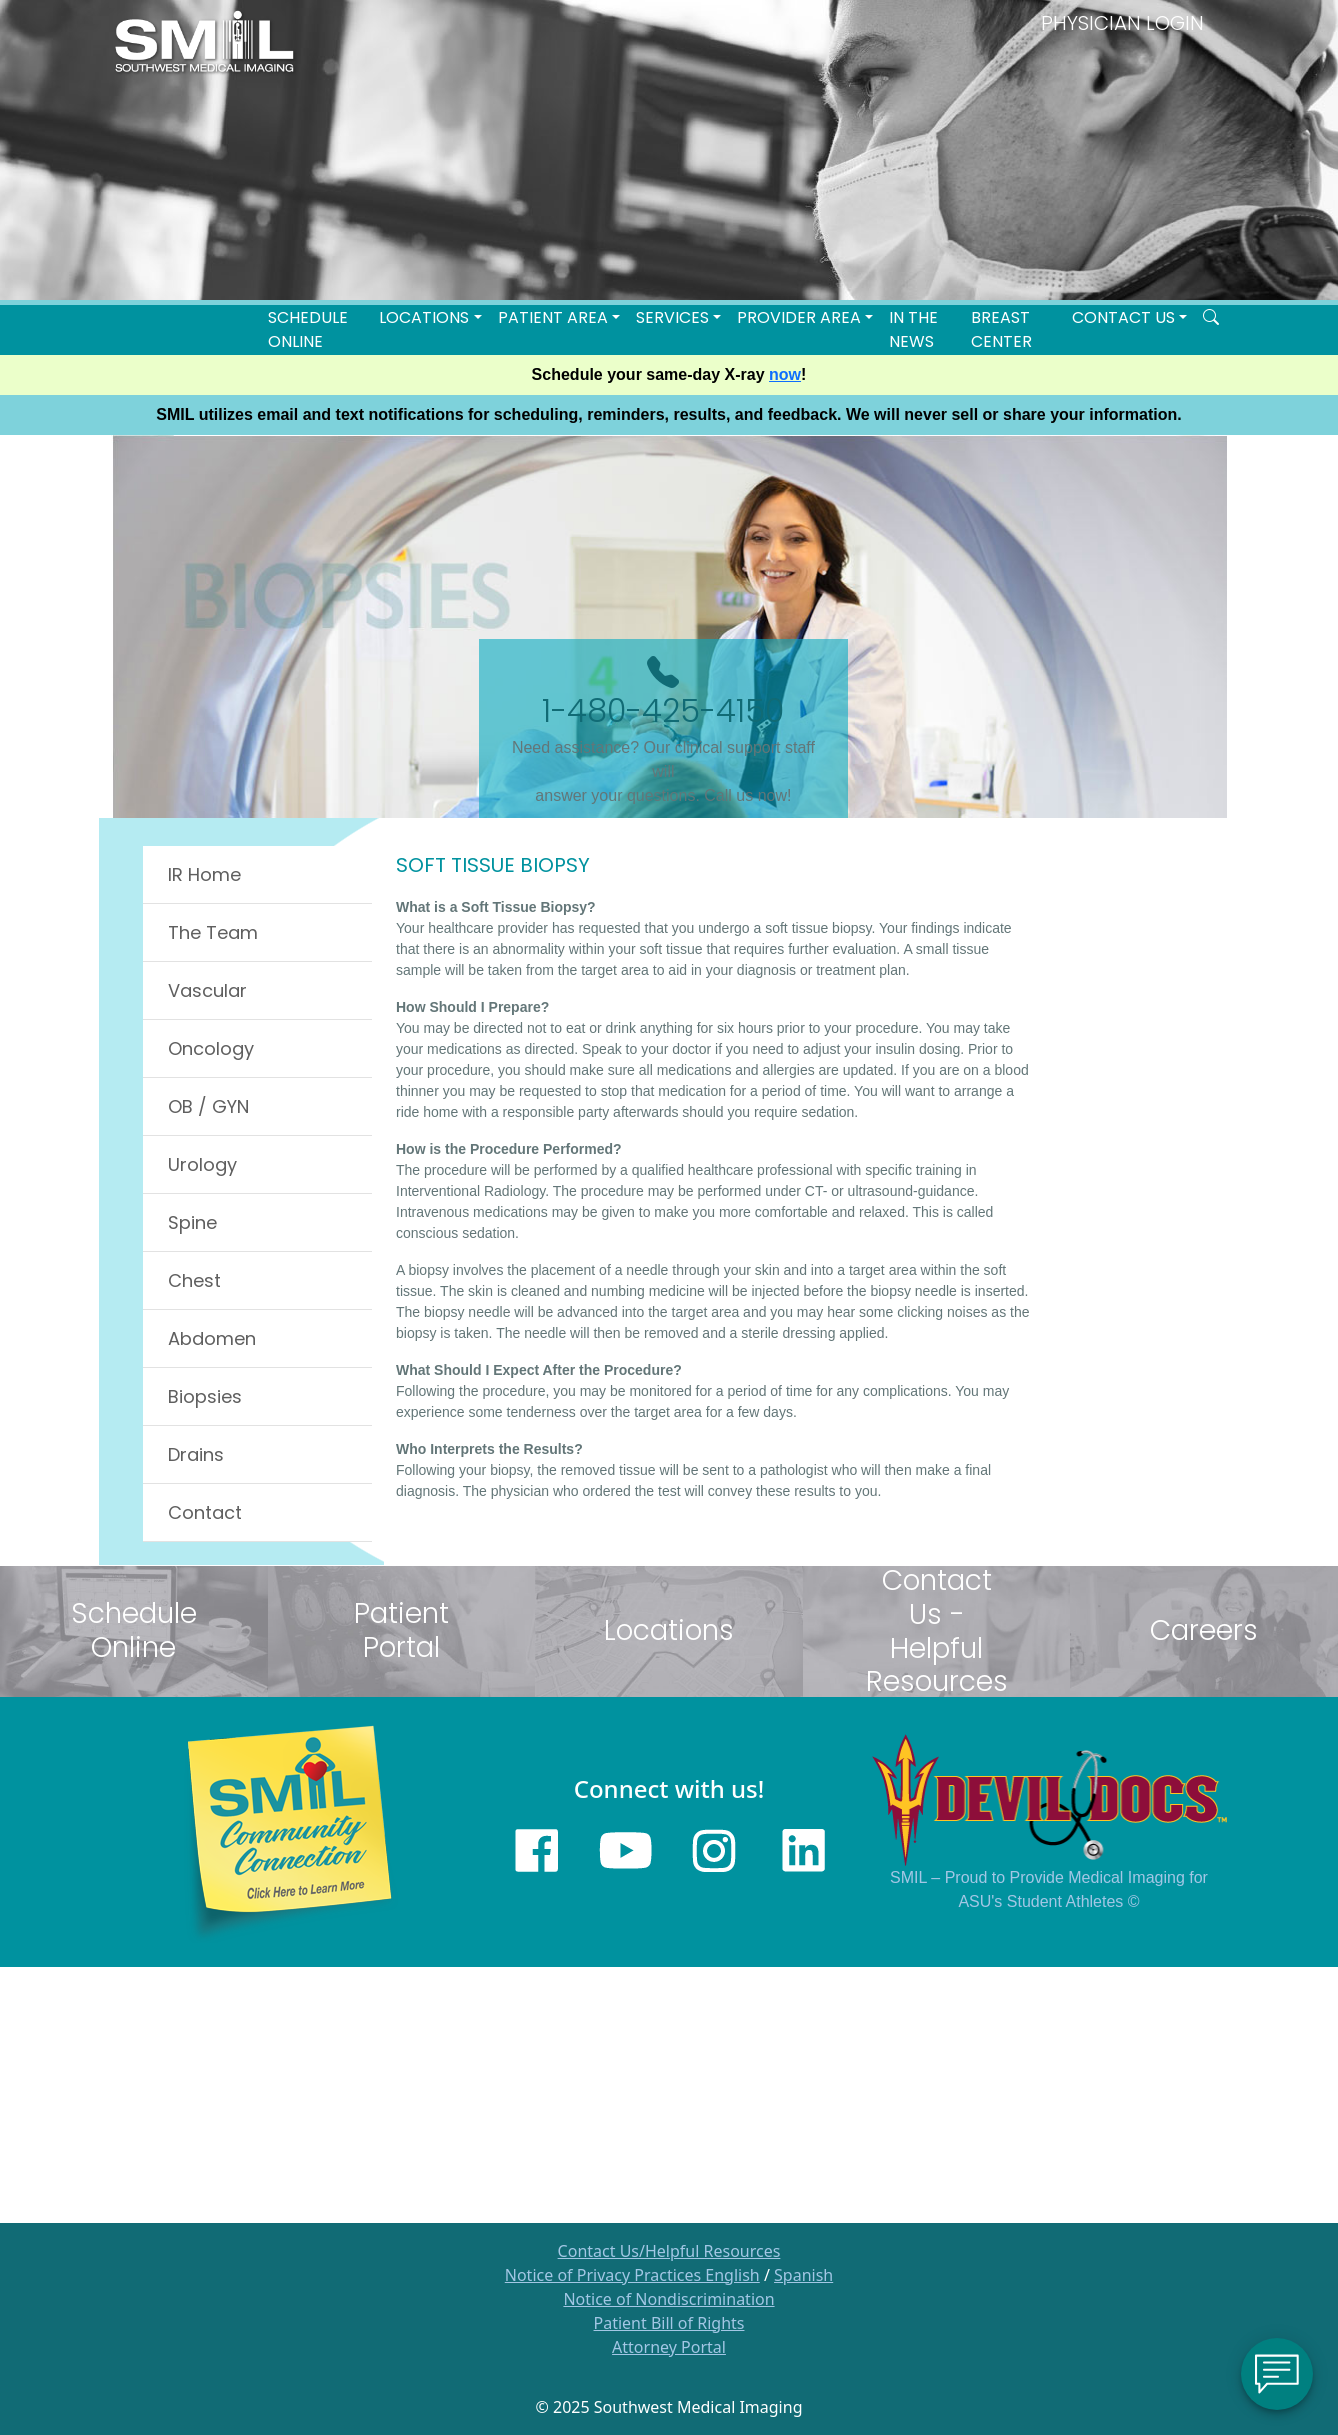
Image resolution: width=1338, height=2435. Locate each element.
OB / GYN (208, 1106)
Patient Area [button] (553, 317)
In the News (913, 329)
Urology (202, 1164)
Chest (194, 1280)
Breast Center (1001, 329)
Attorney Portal (669, 2347)
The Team (213, 932)
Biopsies (205, 1396)
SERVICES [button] (672, 317)
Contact (205, 1512)
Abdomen (212, 1338)
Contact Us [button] (1123, 317)
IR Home (204, 874)
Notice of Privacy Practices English (632, 2275)
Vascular (207, 990)
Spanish (803, 2275)
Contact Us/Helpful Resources (669, 2251)
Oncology (211, 1048)
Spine (192, 1222)
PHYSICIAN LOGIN (1122, 23)
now (785, 374)
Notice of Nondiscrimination (668, 2299)
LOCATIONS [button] (424, 317)
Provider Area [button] (799, 317)
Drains (196, 1454)
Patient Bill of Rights (669, 2323)
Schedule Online (308, 329)
